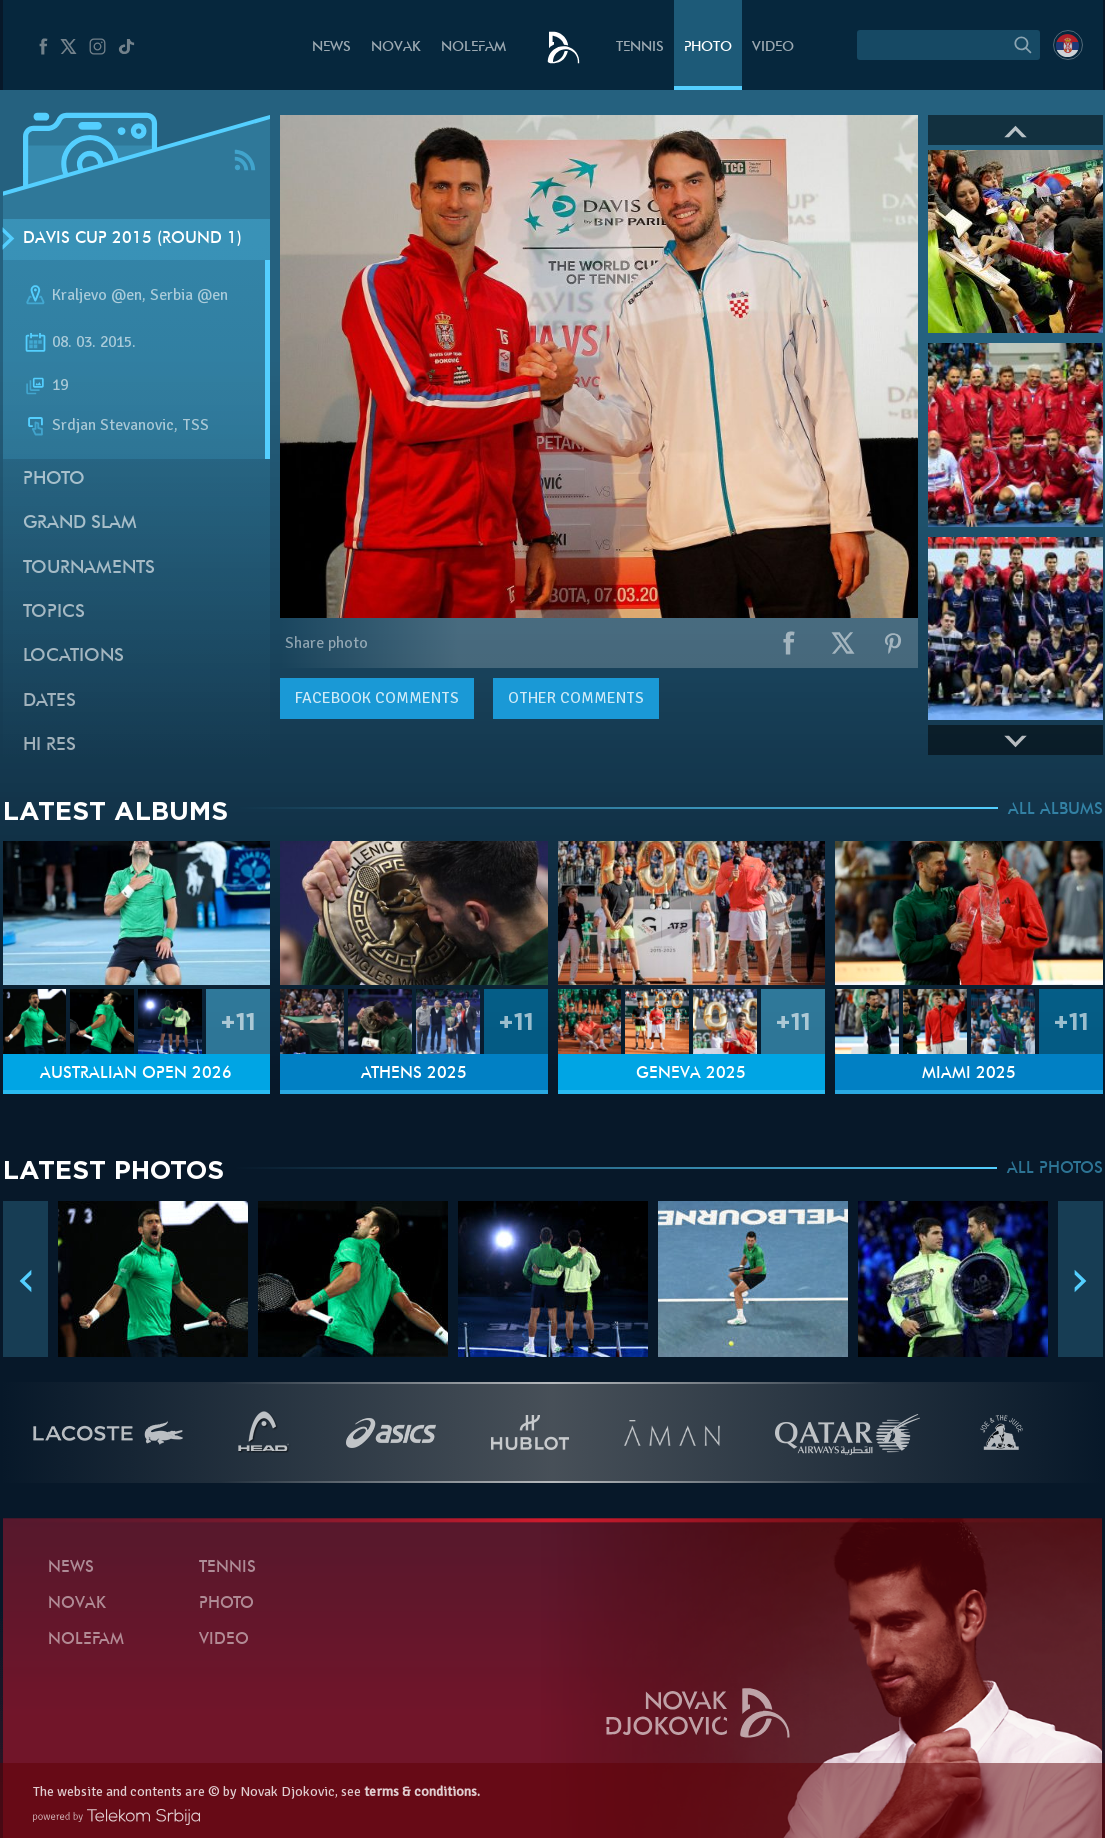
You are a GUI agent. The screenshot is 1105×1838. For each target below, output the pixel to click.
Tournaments (89, 568)
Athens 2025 (414, 1074)
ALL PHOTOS (1055, 1169)
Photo (708, 47)
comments (377, 698)
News (331, 47)
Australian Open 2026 (136, 1074)
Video (773, 47)
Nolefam (473, 47)
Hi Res (49, 745)
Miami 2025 (969, 1074)
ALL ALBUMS (1055, 810)
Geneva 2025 (691, 1074)
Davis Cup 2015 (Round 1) (132, 239)
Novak (396, 47)
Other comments (576, 698)
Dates (49, 701)
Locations (73, 656)
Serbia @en (189, 295)
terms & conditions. (422, 1791)
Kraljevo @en (97, 295)
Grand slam (80, 523)
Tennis (640, 47)
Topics (54, 612)
